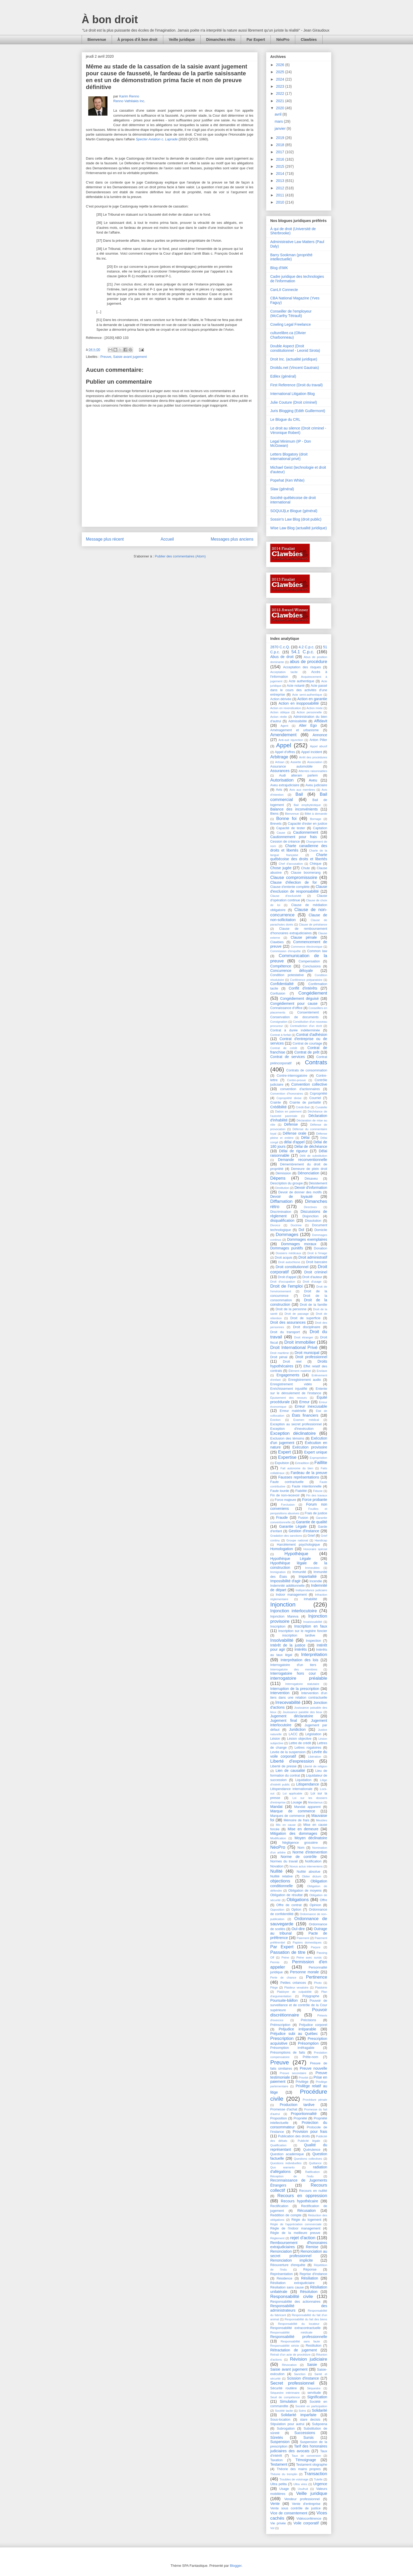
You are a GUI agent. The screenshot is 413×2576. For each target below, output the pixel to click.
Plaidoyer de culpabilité (294, 1991)
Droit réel (292, 1361)
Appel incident (311, 752)
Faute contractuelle (286, 1482)
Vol (272, 2528)
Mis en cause (286, 1824)
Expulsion (282, 1463)
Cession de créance (285, 841)
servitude (314, 2393)
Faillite (320, 1462)
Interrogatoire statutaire (302, 1683)
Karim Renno (129, 96)
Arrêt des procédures (313, 757)
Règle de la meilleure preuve (295, 2233)
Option (296, 1909)
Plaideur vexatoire (296, 1987)
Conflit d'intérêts (303, 988)
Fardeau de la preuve (309, 1473)
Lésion (275, 1739)
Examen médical (306, 1419)
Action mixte (315, 708)
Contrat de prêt (306, 1052)
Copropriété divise (289, 1098)
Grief (311, 1535)
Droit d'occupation (282, 1281)
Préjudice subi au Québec (294, 2033)
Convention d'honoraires (286, 1093)
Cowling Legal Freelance (290, 324)
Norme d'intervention (309, 1852)
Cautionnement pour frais (293, 837)
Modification (278, 1838)
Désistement (318, 1183)
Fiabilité (301, 1491)
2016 (280, 159)
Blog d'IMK (279, 268)
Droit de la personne (291, 1309)
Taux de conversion (306, 2455)
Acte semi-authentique (307, 694)
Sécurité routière (283, 2388)
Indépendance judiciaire (311, 1590)
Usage (284, 2489)
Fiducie (317, 1490)
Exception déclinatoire (293, 1433)
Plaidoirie (321, 1987)
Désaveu (311, 1178)
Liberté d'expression (292, 1761)
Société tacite (284, 2410)
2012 (280, 188)
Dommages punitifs (286, 1248)
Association (314, 762)
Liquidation (303, 1780)
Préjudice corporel (313, 2025)
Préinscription (280, 2025)
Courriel (315, 1098)
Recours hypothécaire (299, 2201)
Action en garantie (312, 699)
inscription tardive (298, 1635)
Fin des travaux (316, 1495)
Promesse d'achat (283, 2109)
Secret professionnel (292, 2383)
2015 (280, 166)
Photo (318, 1982)
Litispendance (307, 1784)
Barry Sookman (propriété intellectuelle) (291, 257)
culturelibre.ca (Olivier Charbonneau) (288, 335)
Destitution (282, 1187)
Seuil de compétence (285, 2397)
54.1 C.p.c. (302, 651)
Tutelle (318, 2479)
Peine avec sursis (309, 1957)
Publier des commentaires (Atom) (180, 556)
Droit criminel (315, 1272)
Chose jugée (281, 868)
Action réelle (278, 716)
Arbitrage (279, 756)
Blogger (236, 2566)
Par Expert (256, 39)
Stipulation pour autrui (287, 2424)
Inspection (313, 1641)
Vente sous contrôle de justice (295, 2508)
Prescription (282, 2038)
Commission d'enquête (285, 951)
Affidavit (320, 721)
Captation (320, 828)
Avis (279, 790)
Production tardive (297, 2105)
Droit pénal (278, 1357)
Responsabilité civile (291, 2296)
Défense (291, 1124)
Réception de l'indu (291, 2176)
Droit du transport (285, 1332)
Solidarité (319, 2410)
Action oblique (280, 712)
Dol (301, 1230)
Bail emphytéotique (307, 805)
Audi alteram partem (298, 775)
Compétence (280, 966)
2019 (280, 138)
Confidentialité (282, 984)
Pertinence (316, 1977)
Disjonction (310, 1216)
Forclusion (288, 1504)
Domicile (320, 1230)
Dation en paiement (288, 1111)
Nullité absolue (308, 1871)
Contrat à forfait (280, 1034)
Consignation (278, 1021)
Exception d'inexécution (292, 1429)
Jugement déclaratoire (291, 1716)
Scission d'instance (303, 2378)
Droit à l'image (317, 1253)
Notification (313, 1861)
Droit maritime (279, 1352)
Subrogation (286, 2428)
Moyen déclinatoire (310, 1838)
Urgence (320, 2484)
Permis (274, 1962)
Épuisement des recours (288, 1397)
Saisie (312, 2364)
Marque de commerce (292, 1811)
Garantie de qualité (311, 1522)
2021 (280, 101)
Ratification (312, 2171)
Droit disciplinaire (306, 1327)
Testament (278, 2464)
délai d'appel (294, 1142)
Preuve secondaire (293, 2073)
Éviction (275, 1419)
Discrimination (280, 1212)
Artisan (279, 762)
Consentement (308, 1012)
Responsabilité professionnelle (298, 2337)
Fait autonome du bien (297, 1468)
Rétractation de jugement (293, 2350)
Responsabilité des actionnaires (295, 2301)
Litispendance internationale (291, 1789)
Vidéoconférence (308, 2518)
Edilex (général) (283, 376)
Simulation (288, 2401)
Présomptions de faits (287, 2052)
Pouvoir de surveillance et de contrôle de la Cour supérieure (298, 2005)
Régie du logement (306, 2220)
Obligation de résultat (286, 1895)
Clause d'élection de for (293, 882)
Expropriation (318, 1457)
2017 (280, 152)
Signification (317, 2397)
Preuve (105, 357)
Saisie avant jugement (130, 357)
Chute (305, 868)
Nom (300, 1848)
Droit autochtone (289, 1262)
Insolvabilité (281, 1640)
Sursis (308, 2437)
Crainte (275, 1102)
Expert (284, 1452)
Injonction (283, 1604)
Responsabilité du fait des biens (306, 2319)
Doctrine (296, 1225)
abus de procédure (308, 661)
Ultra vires (300, 2484)
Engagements (288, 1375)
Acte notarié (296, 686)
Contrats (316, 1062)
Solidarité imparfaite (298, 2415)
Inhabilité (310, 1599)
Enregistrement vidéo (291, 1384)
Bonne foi (286, 818)
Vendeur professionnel (302, 2499)
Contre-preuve (296, 1080)
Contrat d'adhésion (311, 1034)
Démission (283, 1173)
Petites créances (293, 1983)
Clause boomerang (306, 872)
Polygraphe (310, 1996)
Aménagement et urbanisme (294, 730)
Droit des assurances (288, 1322)
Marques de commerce (287, 1816)
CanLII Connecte (284, 290)
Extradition (302, 1463)
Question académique (287, 2154)
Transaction (315, 2473)
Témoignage (306, 2460)
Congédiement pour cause (294, 1003)
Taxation (276, 2460)
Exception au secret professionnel (296, 1424)
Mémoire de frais (296, 1820)
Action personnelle (309, 712)
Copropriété (318, 1093)
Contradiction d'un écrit (306, 1025)
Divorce (275, 1225)
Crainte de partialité (305, 1102)
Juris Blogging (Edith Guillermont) (297, 411)
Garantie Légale (293, 1526)
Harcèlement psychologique (298, 1544)
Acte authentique (301, 681)
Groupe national (297, 1540)
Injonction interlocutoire (293, 1610)
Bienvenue (96, 39)
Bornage (315, 818)
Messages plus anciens (232, 539)
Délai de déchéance (310, 1146)
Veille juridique (182, 39)
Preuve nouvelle (313, 2068)
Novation (276, 1866)
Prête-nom (310, 2057)
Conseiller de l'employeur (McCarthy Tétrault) (291, 313)
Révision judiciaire (308, 2359)
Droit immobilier (299, 1342)
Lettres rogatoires (307, 1747)
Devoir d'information (310, 1187)
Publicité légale (309, 2140)
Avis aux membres (302, 789)
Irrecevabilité (287, 1702)
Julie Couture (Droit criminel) (293, 402)
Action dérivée (280, 699)
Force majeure (285, 1500)
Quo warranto (282, 2167)
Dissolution (313, 1221)
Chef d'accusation (291, 863)
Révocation (289, 2364)
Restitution (314, 2345)
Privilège (302, 2082)
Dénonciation (308, 1173)
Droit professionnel (311, 1357)
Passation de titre (287, 1952)
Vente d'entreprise (306, 2504)
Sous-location (280, 2419)
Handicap (321, 1540)
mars (279, 121)
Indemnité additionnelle (287, 1586)
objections (280, 1880)
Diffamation (281, 1201)
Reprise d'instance (313, 2274)
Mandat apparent (307, 1807)
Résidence (284, 2278)
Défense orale (294, 1133)
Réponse (309, 2269)
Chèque (315, 864)
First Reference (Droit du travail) (296, 385)
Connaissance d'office (286, 1008)
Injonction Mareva (284, 1616)
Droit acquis (283, 1257)
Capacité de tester (290, 828)
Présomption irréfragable (292, 2048)
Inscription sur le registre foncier (302, 1631)
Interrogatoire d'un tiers (293, 1665)
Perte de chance (283, 1977)
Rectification (279, 2206)
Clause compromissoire (293, 877)
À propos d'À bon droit (137, 39)
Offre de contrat (289, 1905)
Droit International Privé (293, 1347)
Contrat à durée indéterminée (295, 1030)
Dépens (278, 1178)
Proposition (278, 2118)
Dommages (287, 1234)
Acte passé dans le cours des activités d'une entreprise (298, 690)
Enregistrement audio (304, 1380)
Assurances (279, 771)
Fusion (303, 1518)
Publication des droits (294, 2136)
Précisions (308, 2020)
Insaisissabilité (312, 1621)
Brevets (276, 823)
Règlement (277, 2238)
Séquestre (314, 2388)
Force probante (314, 1499)
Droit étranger (303, 1337)
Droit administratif (312, 1257)
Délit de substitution (313, 1155)
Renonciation (281, 2251)
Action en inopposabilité (298, 703)
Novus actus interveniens (306, 1866)
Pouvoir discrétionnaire (298, 2012)
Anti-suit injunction (290, 739)
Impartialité (308, 1576)
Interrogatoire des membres (293, 1669)
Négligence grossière (300, 1843)
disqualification (282, 1220)
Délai (305, 1137)
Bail (299, 794)
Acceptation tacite (284, 672)
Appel (283, 745)
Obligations (298, 1899)
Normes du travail (284, 1861)
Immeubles (312, 1567)
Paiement (303, 1938)
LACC (293, 1734)
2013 (280, 181)
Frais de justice (316, 1513)
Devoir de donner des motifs (300, 1192)
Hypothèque (296, 1553)
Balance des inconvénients (294, 809)
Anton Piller (318, 740)
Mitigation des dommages (293, 1833)
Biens (274, 813)
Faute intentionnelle (306, 1486)
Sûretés (276, 2437)
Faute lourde (279, 1491)
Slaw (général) (282, 489)
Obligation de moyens (305, 1890)
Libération (314, 1756)
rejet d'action (303, 2237)
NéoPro (282, 39)
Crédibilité (278, 1107)
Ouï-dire (298, 1929)
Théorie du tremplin (283, 2474)
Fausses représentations (298, 1477)
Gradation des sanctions (286, 1535)
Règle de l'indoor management (295, 2228)
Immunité (299, 1572)
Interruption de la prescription (294, 1689)
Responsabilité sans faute (300, 2341)
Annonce (320, 735)
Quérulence (311, 2150)
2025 (280, 72)
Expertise (287, 1457)
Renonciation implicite (291, 2260)
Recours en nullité (313, 2191)
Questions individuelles (286, 2163)
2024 (280, 79)
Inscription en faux (310, 1626)
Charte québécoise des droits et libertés (298, 857)
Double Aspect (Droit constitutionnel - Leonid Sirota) (295, 348)
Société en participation (311, 2406)
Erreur (304, 1402)
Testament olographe (311, 2464)
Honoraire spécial (315, 1549)
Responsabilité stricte (284, 2345)
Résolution (308, 2292)
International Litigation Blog (292, 394)
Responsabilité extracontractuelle (295, 2328)
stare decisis (310, 2419)
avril (279, 114)
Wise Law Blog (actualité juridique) (298, 528)
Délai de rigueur (293, 1151)
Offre (323, 1900)
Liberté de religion (315, 1766)
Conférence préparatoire (306, 979)
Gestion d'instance (304, 1531)
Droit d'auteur (312, 1277)
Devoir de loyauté (291, 1196)
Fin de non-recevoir (284, 1495)
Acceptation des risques (302, 667)
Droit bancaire (316, 1262)
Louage (296, 1802)
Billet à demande (316, 813)
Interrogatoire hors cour (293, 1673)
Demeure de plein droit (309, 1169)
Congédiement (312, 993)
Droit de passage (296, 1313)
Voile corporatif (306, 2523)
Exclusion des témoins (287, 1438)
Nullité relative (281, 1876)
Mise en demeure (303, 1829)
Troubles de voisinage (293, 2479)
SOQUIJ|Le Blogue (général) (293, 511)
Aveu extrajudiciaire (284, 785)
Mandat (276, 1806)
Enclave (322, 1370)
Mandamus (315, 1802)
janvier (281, 128)
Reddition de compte (285, 2215)
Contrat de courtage (307, 1043)
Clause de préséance (313, 924)
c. (157, 139)
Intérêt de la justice (287, 1645)
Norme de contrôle (299, 1857)
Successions (304, 2433)
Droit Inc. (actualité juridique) (293, 359)
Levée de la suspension (288, 1752)
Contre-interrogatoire (292, 1075)
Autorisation (282, 780)
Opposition (277, 1909)
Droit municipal (307, 1353)
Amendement (283, 734)
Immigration (278, 1572)
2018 (280, 145)
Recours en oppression (302, 2195)
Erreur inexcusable (311, 1406)
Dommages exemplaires (307, 1239)
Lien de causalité (290, 1770)
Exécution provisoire (309, 1447)
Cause (281, 832)
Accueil (167, 539)
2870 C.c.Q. (280, 647)
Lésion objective (299, 1739)
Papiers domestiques (307, 1942)
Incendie (315, 1581)
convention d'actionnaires (300, 1089)
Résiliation (309, 2278)
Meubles (321, 1820)
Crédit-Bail (302, 1107)
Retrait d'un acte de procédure (290, 2354)
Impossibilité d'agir (285, 1581)
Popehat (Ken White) (287, 480)
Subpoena (319, 2424)
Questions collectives (308, 2158)
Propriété (300, 2118)
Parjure (315, 1947)
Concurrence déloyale (291, 970)
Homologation (281, 1549)
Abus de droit (282, 657)
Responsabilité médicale (291, 2332)
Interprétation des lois (299, 1660)
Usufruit (303, 2488)
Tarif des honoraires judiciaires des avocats (298, 2448)
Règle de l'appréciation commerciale (295, 2224)
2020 (280, 108)
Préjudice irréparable (297, 2029)
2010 (280, 202)
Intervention (279, 1693)
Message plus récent (105, 539)
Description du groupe (286, 1183)
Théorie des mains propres (299, 2469)
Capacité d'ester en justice (307, 823)
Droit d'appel (287, 1277)
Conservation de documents (294, 1017)
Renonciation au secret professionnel (298, 2253)
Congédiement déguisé (299, 998)
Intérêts (300, 1649)
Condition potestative (287, 975)
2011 (280, 195)
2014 (280, 173)
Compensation (309, 961)
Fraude (282, 1517)
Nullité (276, 1871)
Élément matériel (299, 1370)
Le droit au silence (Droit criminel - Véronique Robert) (298, 430)
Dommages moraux (298, 1244)
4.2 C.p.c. (306, 647)
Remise (312, 2247)
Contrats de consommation (306, 1070)
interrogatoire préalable (298, 1678)
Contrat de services (287, 1057)
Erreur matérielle (293, 1411)
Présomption (308, 2043)
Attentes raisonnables (313, 771)
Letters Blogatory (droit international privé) (289, 456)
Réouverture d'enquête (287, 2265)
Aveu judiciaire (316, 785)
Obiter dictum (311, 1876)
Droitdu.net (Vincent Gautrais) (294, 367)
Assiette (296, 762)
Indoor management (291, 1594)
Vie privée (278, 2523)
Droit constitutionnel (292, 1267)
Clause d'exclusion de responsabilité (298, 888)
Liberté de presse (283, 1766)
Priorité (303, 2077)
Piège (274, 1987)
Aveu (313, 780)
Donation (320, 1248)
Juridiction (297, 1729)
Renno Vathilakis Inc (128, 101)
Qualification (278, 2145)
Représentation (281, 2274)
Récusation (306, 2210)
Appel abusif (318, 746)
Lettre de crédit (300, 1743)
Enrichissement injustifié (288, 1389)
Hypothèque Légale (290, 1558)
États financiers (305, 1415)
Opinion (315, 1905)
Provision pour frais (310, 2131)
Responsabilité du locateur (298, 2323)
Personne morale (304, 1972)
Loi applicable (292, 1793)
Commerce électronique (306, 946)
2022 (280, 93)
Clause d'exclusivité (285, 895)
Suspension (279, 2442)
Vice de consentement (288, 2513)
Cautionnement (305, 832)
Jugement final (283, 1720)
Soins (302, 2410)
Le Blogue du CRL (285, 419)
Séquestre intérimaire (284, 2392)
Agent (284, 725)
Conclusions (312, 966)
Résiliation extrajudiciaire (292, 2283)
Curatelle (321, 1107)
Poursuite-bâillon (284, 2000)
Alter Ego (308, 725)
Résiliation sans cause (287, 2287)
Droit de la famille (313, 1305)
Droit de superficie (305, 1318)
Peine (285, 1957)
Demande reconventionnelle (302, 1160)
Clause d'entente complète (289, 887)
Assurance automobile (291, 766)
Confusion (277, 993)
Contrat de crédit (283, 1048)
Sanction (300, 2374)
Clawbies (309, 39)
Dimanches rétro (220, 39)
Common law (317, 951)
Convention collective (309, 1084)
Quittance (315, 2163)
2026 (280, 65)
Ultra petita (278, 2484)
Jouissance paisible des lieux (302, 1712)
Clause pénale (304, 937)
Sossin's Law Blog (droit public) (295, 519)
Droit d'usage (312, 1281)
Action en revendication (285, 708)
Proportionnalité (304, 2114)
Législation (313, 1734)
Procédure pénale (315, 2099)
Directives (310, 1207)
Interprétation (314, 1654)
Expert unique (315, 1452)
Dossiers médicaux (288, 1253)
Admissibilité (297, 721)
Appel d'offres (285, 752)
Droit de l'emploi (286, 1286)
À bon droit (110, 19)
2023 (280, 86)
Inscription (277, 1626)
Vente (275, 2503)
